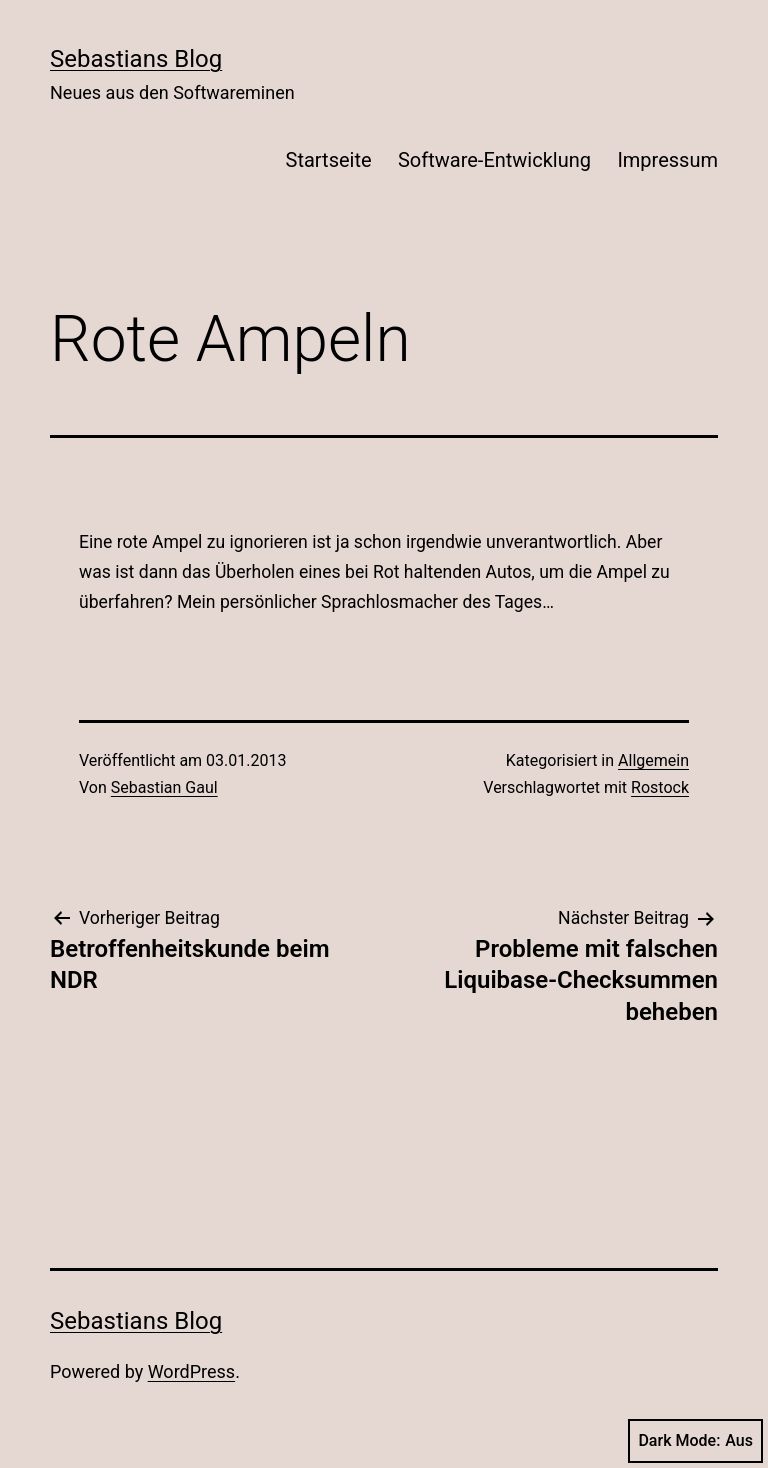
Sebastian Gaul (164, 787)
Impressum (667, 160)
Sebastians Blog (136, 59)
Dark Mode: (695, 1441)
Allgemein (653, 760)
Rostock (660, 787)
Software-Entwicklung (494, 160)
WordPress (191, 1371)
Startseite (329, 160)
